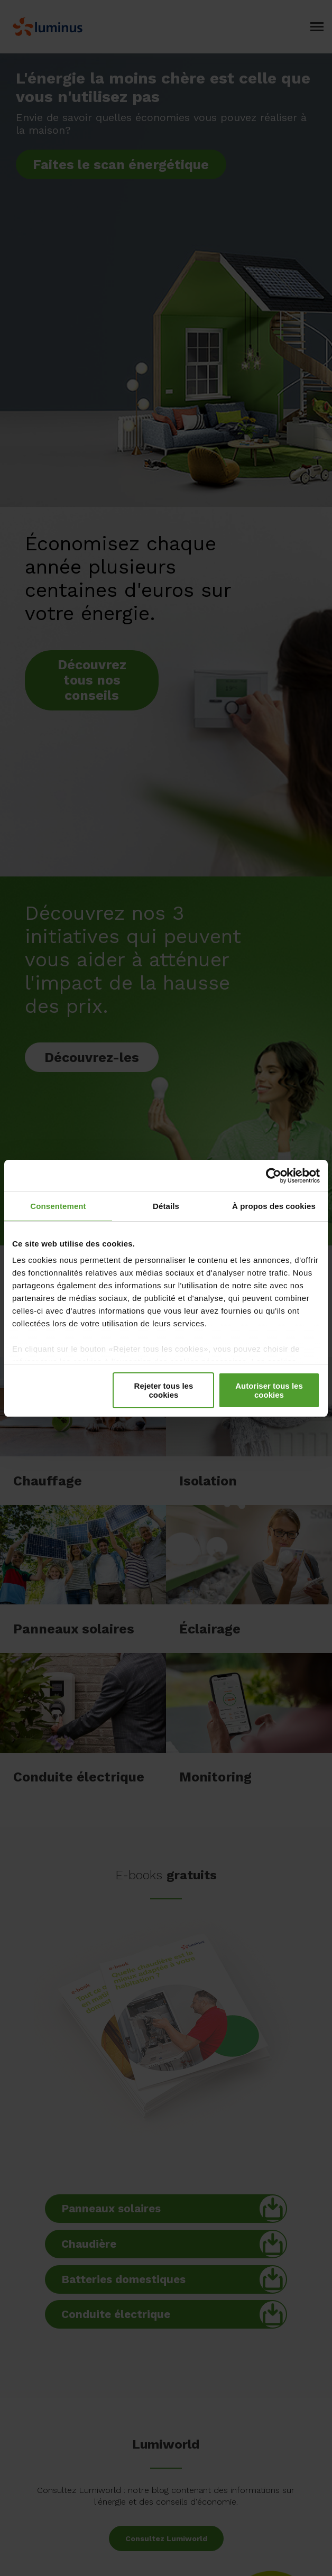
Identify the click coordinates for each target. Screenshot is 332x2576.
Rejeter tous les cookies (163, 1390)
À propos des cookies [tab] (274, 1206)
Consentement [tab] (58, 1206)
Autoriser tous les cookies (269, 1390)
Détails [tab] (166, 1206)
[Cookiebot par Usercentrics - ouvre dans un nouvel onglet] (273, 1176)
